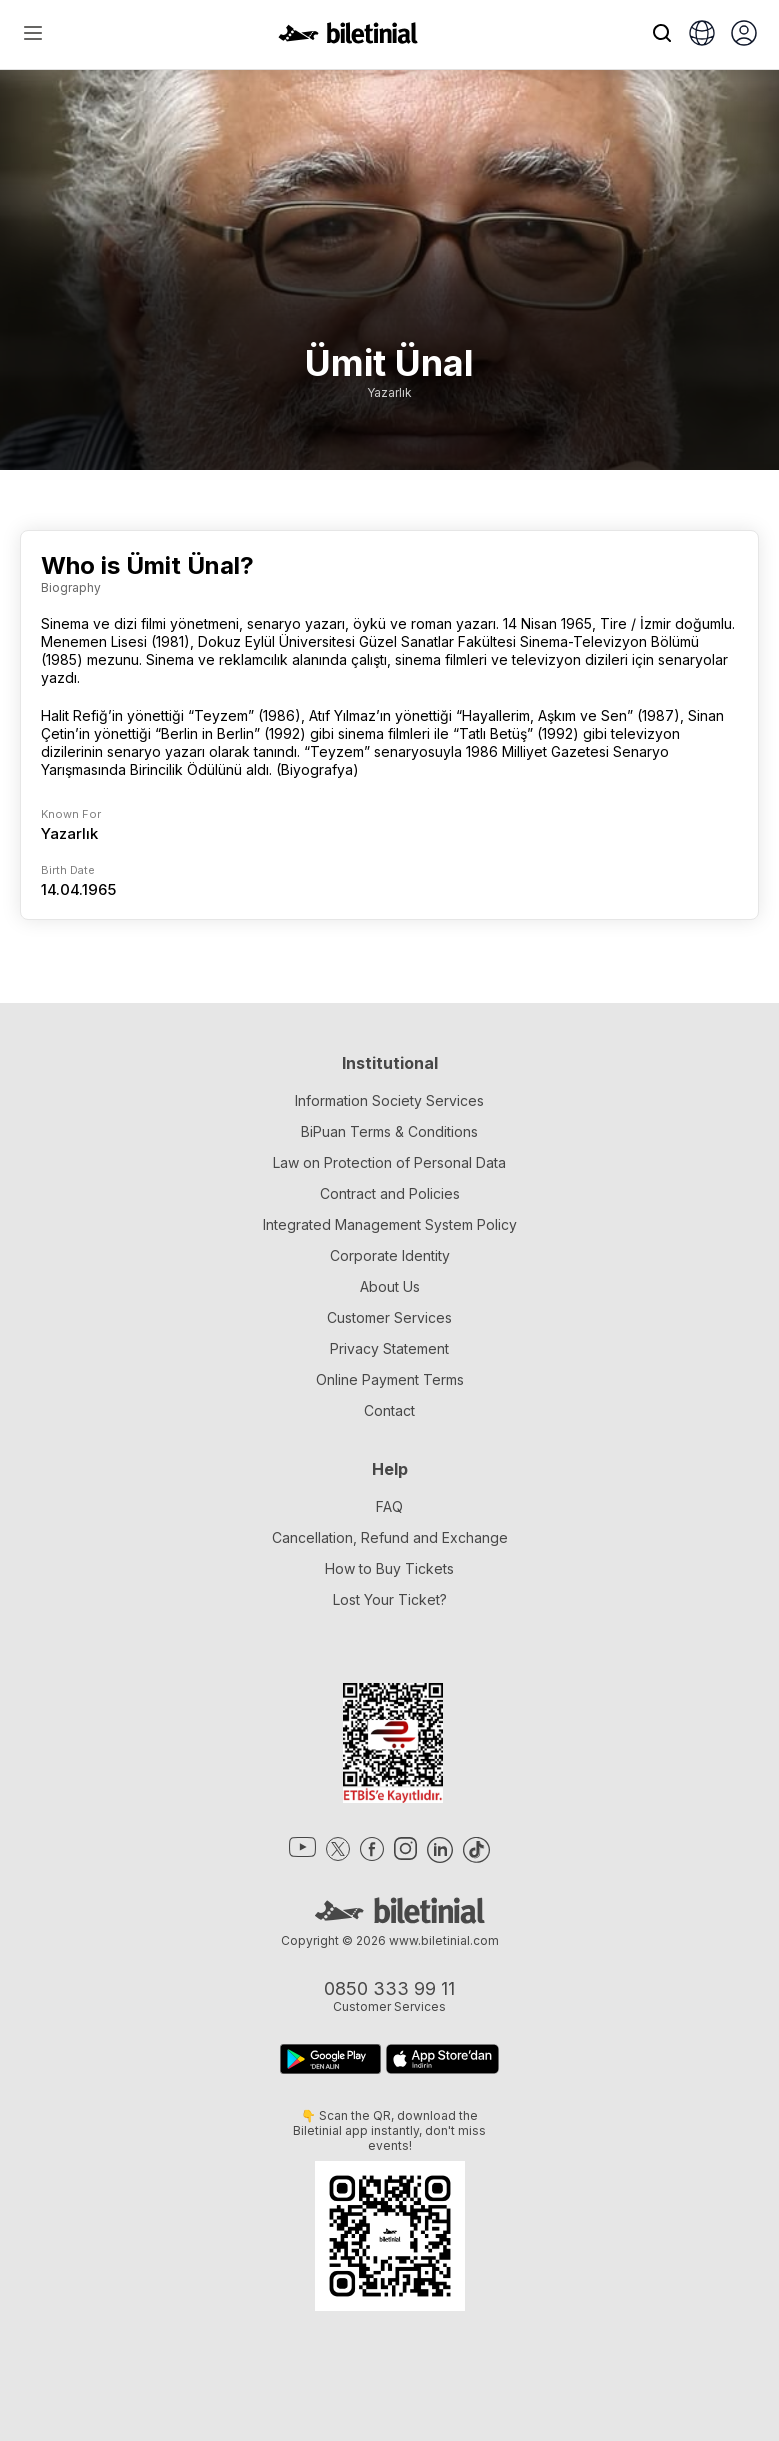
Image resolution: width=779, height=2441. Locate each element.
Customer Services (389, 1317)
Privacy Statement (389, 1348)
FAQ (389, 1506)
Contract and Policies (390, 1193)
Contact (389, 1410)
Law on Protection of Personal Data (389, 1162)
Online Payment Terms (390, 1379)
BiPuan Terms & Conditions (389, 1131)
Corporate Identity (390, 1255)
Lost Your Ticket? (390, 1599)
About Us (390, 1286)
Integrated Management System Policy (390, 1224)
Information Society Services (389, 1100)
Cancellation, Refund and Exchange (390, 1537)
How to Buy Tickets (389, 1568)
